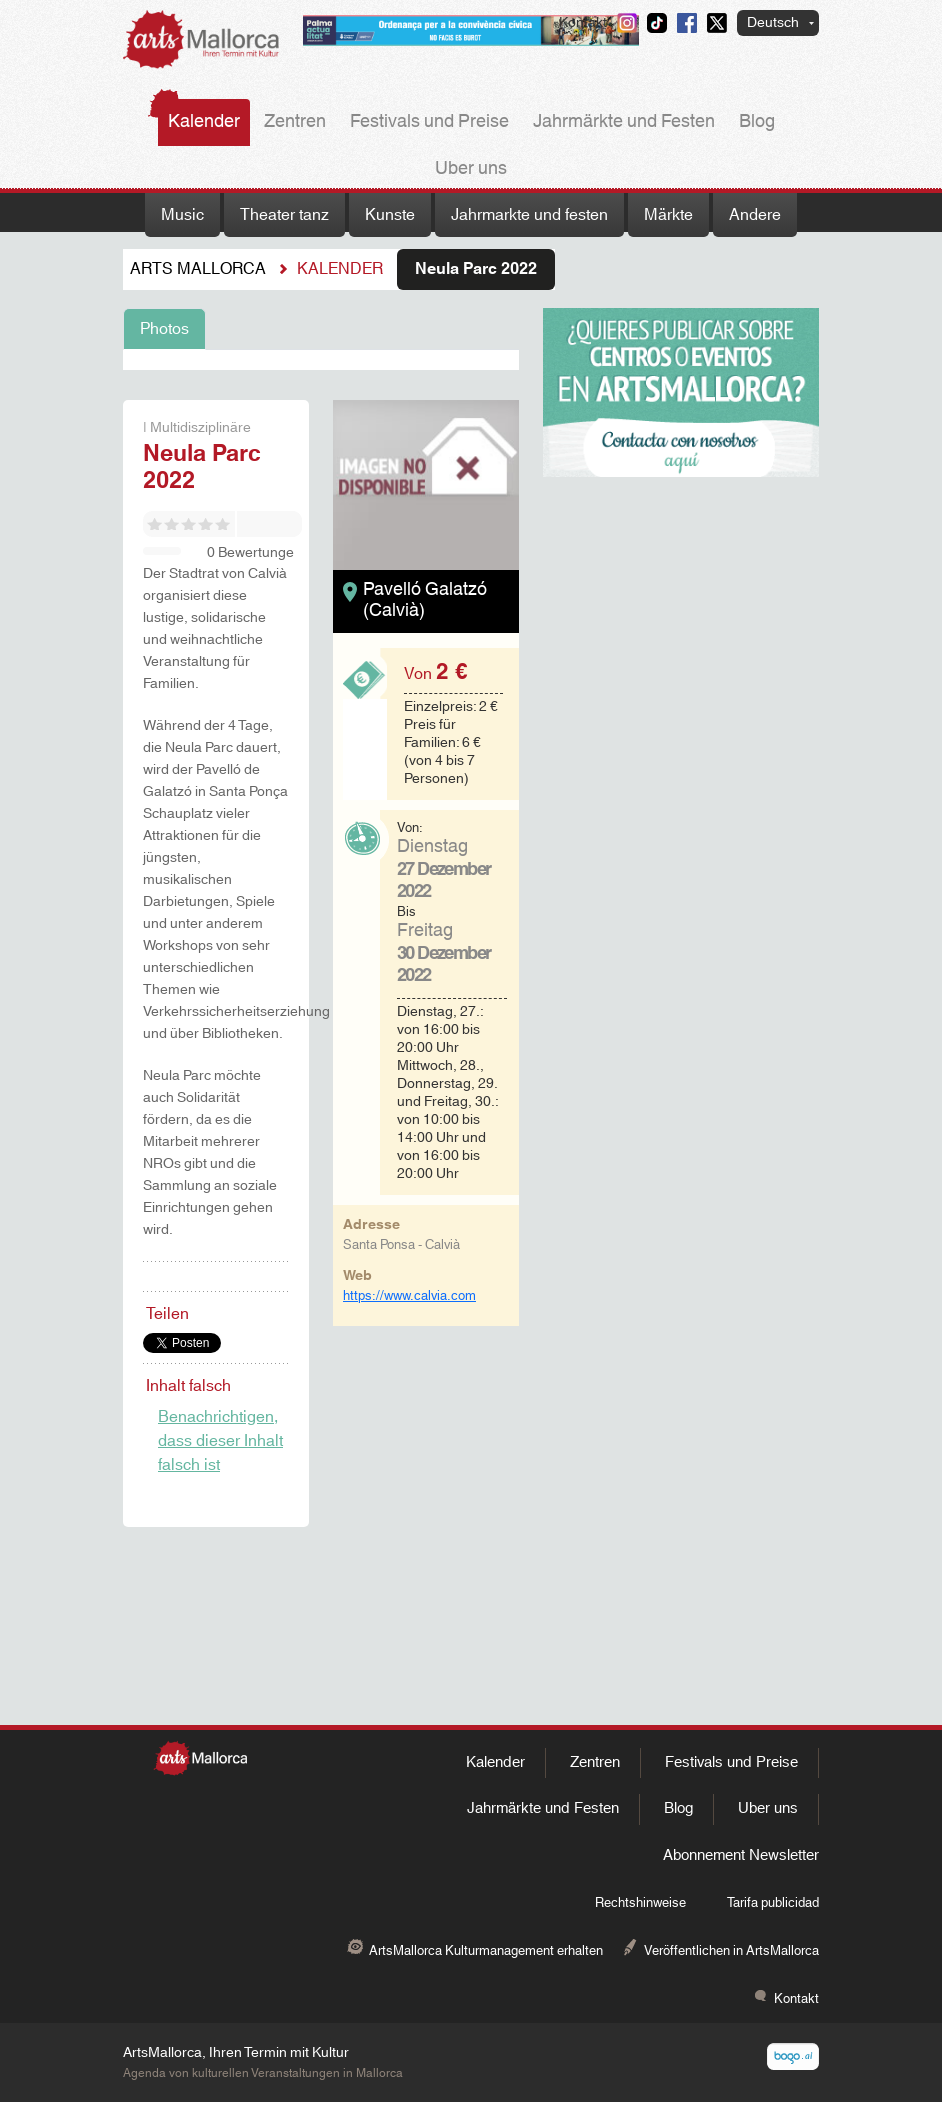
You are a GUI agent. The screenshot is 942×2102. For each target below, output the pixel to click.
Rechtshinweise (640, 1903)
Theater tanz (284, 215)
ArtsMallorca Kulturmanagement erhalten (486, 1951)
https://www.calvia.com (409, 1296)
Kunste (390, 215)
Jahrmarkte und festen (529, 215)
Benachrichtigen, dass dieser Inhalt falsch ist (220, 1441)
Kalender (204, 122)
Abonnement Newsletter (741, 1855)
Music (182, 215)
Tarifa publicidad (773, 1903)
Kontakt (583, 23)
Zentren (295, 122)
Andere (755, 215)
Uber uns (471, 169)
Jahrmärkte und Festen (624, 122)
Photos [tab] (164, 329)
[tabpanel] (321, 360)
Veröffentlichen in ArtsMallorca (731, 1951)
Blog (757, 122)
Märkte (668, 215)
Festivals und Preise (429, 122)
